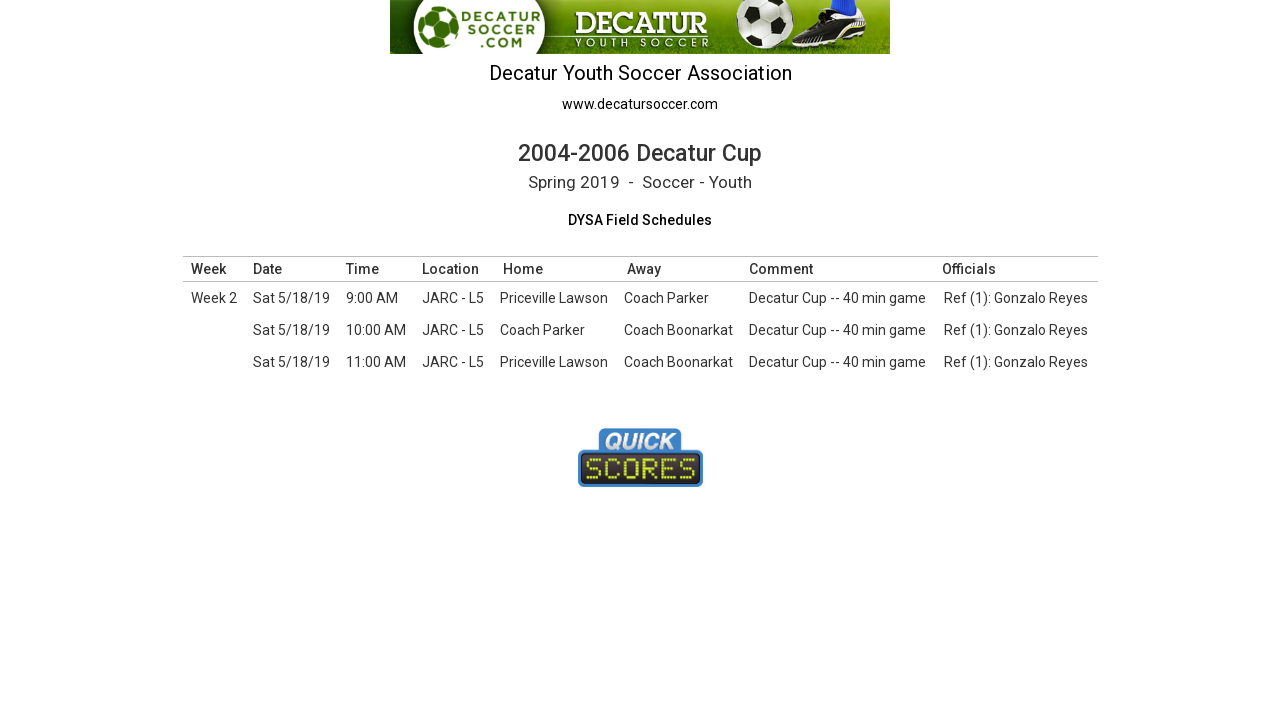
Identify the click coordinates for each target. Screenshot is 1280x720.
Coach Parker (666, 298)
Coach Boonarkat (678, 330)
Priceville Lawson (554, 298)
